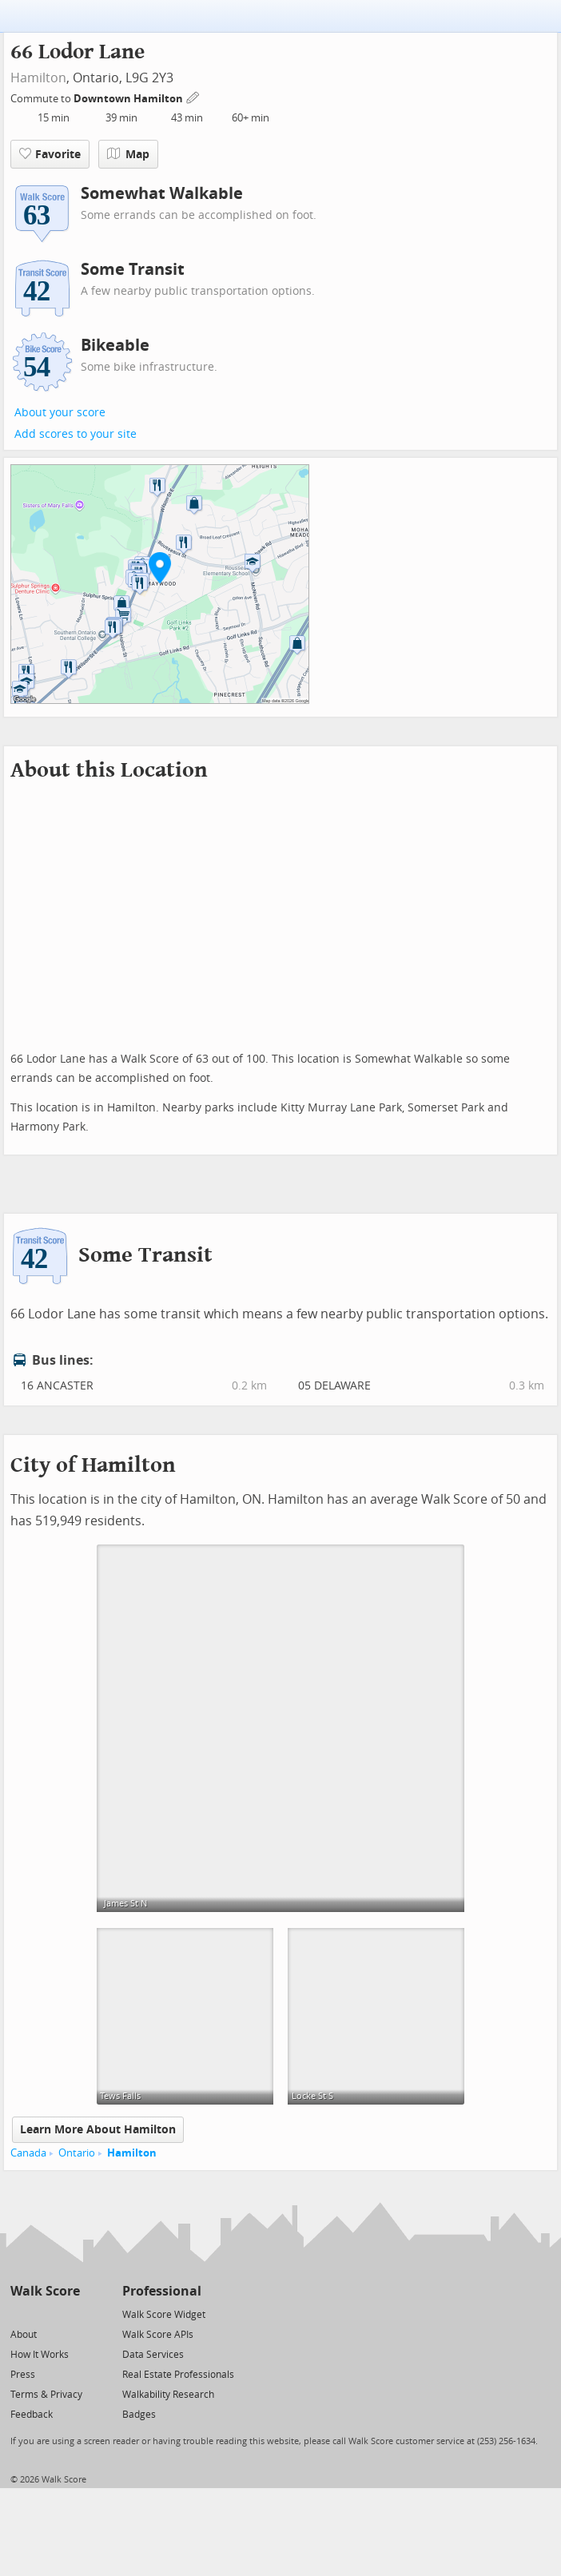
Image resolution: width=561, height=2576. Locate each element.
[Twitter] (19, 2313)
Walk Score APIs (157, 2334)
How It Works (39, 2354)
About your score (59, 412)
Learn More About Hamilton (98, 2130)
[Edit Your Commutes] (193, 96)
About (23, 2334)
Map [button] (128, 154)
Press (22, 2374)
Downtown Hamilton (129, 99)
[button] (160, 567)
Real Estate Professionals (178, 2374)
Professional (161, 2291)
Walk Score (45, 2291)
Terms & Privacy (46, 2394)
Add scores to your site (75, 434)
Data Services (153, 2354)
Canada (28, 2153)
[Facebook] (44, 2313)
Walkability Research (168, 2394)
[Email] (69, 2313)
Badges (139, 2414)
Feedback (31, 2414)
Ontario (76, 2153)
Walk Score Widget (163, 2314)
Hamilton (38, 77)
